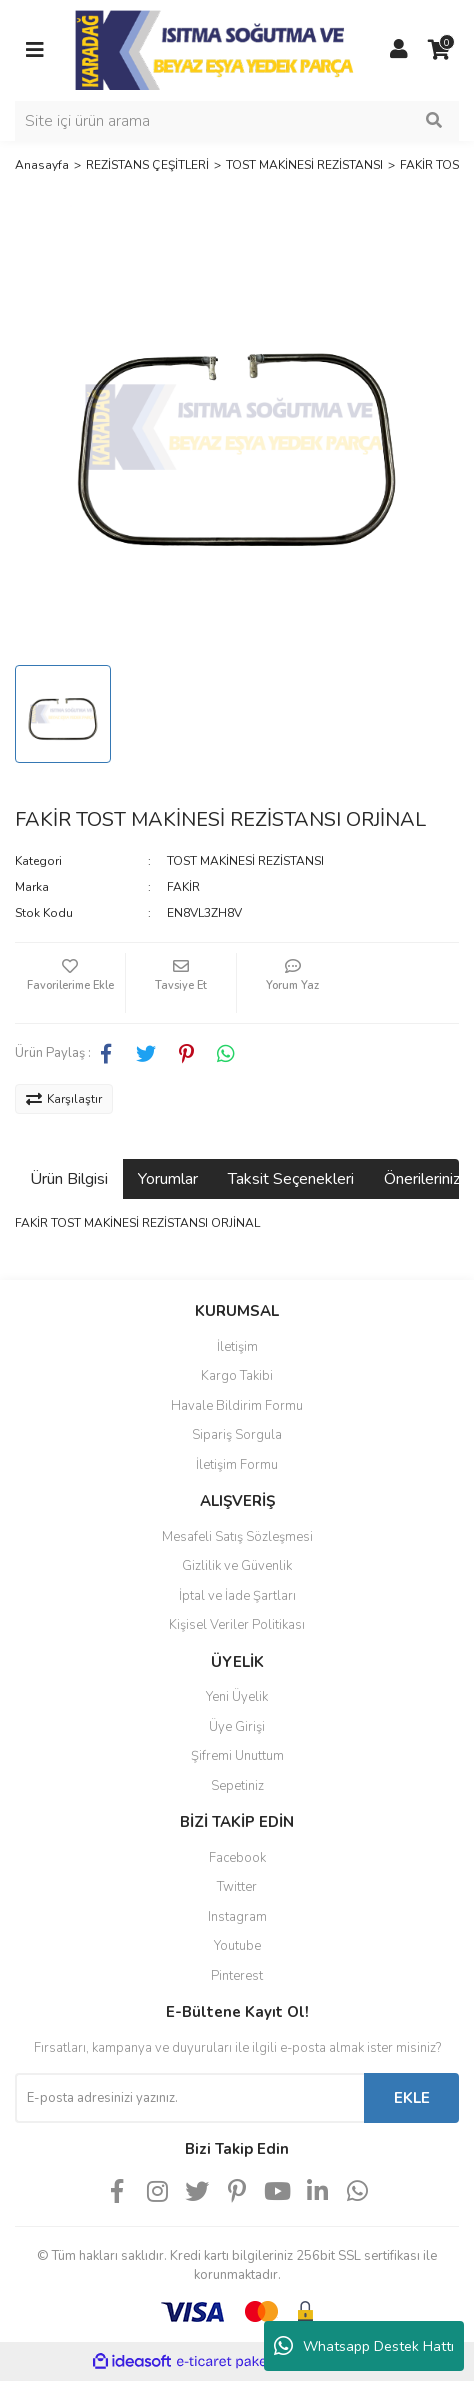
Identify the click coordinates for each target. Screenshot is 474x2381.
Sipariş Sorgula (237, 1435)
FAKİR (183, 887)
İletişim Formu (237, 1465)
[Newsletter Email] (189, 2098)
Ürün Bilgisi (69, 1179)
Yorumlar (168, 1179)
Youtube (237, 1946)
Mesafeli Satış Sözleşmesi (237, 1537)
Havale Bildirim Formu (237, 1406)
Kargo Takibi (237, 1376)
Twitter (237, 1887)
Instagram (237, 1917)
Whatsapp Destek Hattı (364, 2346)
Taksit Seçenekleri (291, 1179)
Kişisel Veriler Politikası (237, 1625)
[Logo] (216, 49)
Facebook (237, 1858)
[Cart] (439, 50)
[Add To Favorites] (70, 983)
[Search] (237, 121)
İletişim (237, 1347)
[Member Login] (399, 50)
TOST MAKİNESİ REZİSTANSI (245, 861)
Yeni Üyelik (237, 1697)
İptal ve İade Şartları (237, 1596)
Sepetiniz (237, 1786)
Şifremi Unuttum (237, 1756)
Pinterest (237, 1976)
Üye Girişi (237, 1727)
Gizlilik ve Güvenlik (237, 1566)
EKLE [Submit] (412, 2098)
